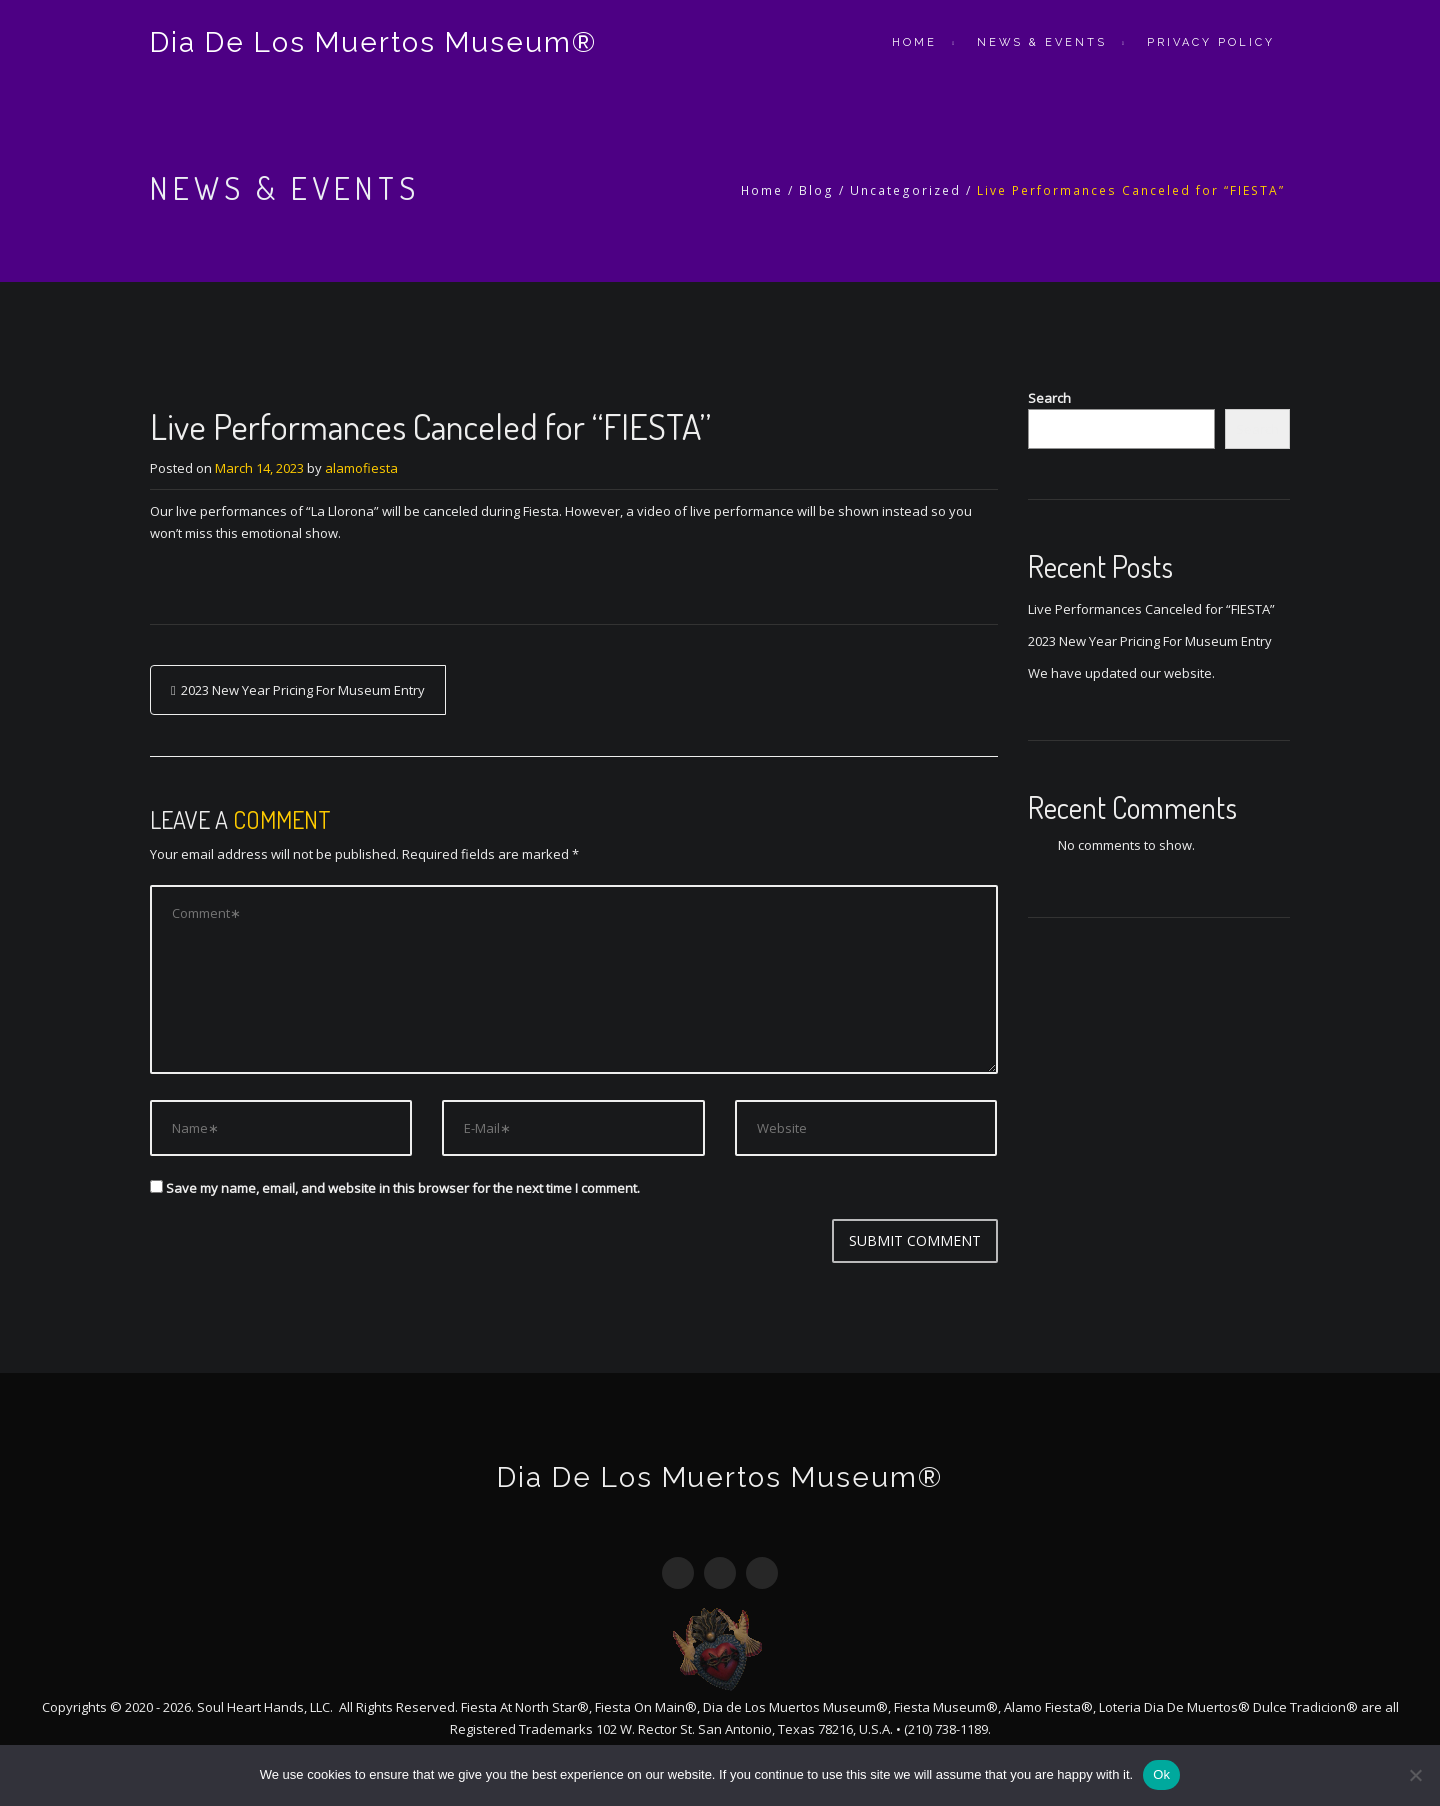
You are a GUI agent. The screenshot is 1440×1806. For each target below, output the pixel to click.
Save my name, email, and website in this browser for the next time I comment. (403, 1188)
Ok (1161, 1774)
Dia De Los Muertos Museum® (373, 42)
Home (914, 42)
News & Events (1042, 42)
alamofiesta (361, 468)
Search (1049, 398)
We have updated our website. (1121, 673)
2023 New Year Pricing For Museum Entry (303, 690)
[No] (1415, 1775)
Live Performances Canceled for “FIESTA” (1151, 609)
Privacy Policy (1211, 42)
